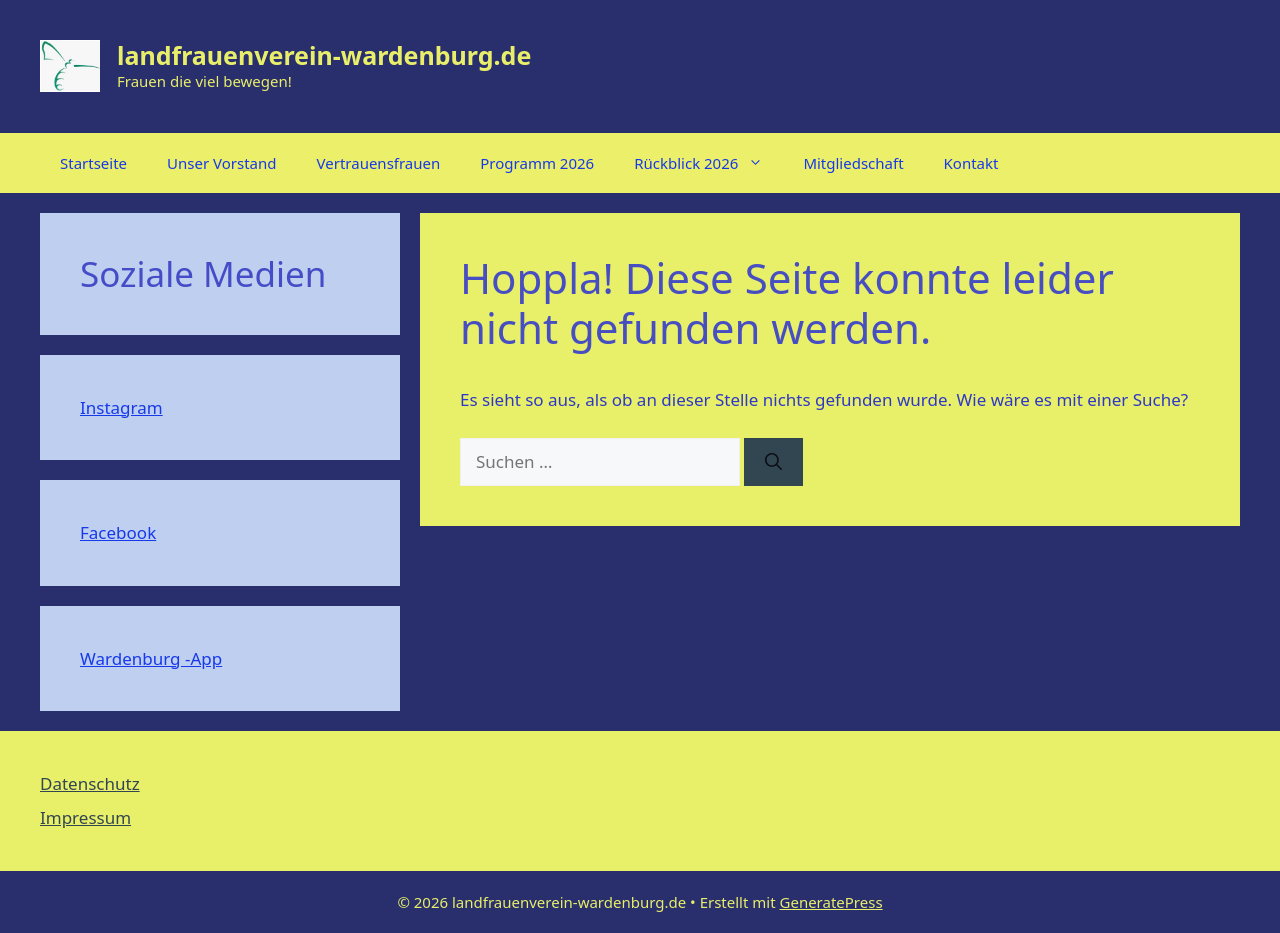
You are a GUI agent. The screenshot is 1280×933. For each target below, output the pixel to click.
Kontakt (971, 163)
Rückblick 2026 (708, 163)
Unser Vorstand (221, 163)
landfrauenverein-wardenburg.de (324, 55)
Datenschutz (90, 783)
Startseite (93, 163)
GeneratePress (831, 902)
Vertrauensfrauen (379, 163)
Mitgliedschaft (853, 163)
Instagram (121, 407)
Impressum (85, 817)
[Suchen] (773, 462)
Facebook (118, 532)
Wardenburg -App (151, 658)
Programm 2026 (537, 163)
